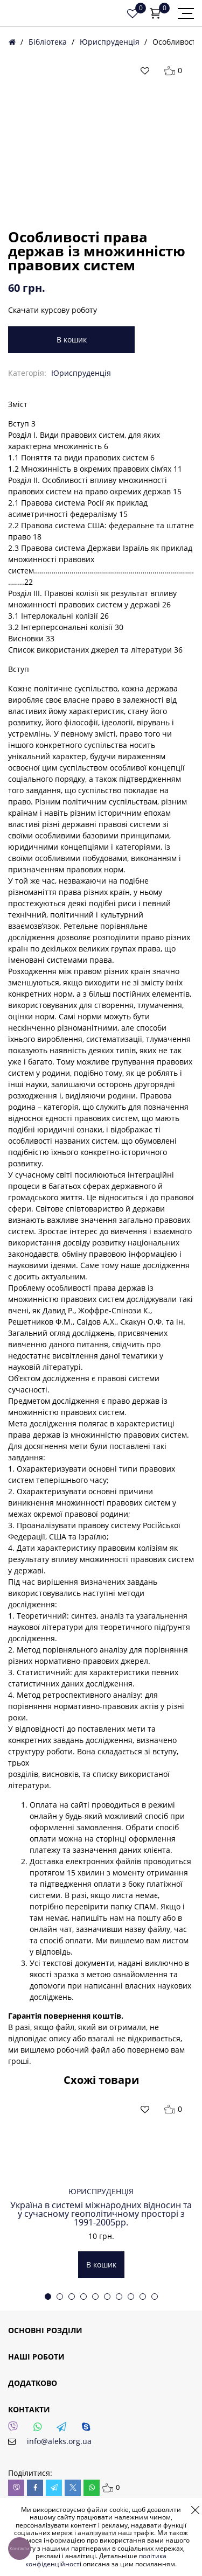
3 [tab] (71, 2296)
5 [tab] (95, 2296)
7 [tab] (119, 2296)
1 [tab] (48, 2296)
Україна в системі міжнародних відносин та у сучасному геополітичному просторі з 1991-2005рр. (101, 2214)
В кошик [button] (101, 2264)
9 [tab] (143, 2296)
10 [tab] (154, 2296)
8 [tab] (131, 2296)
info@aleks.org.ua (59, 2441)
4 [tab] (83, 2296)
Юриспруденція (110, 42)
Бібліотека (48, 42)
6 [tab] (107, 2296)
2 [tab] (60, 2296)
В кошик (72, 339)
